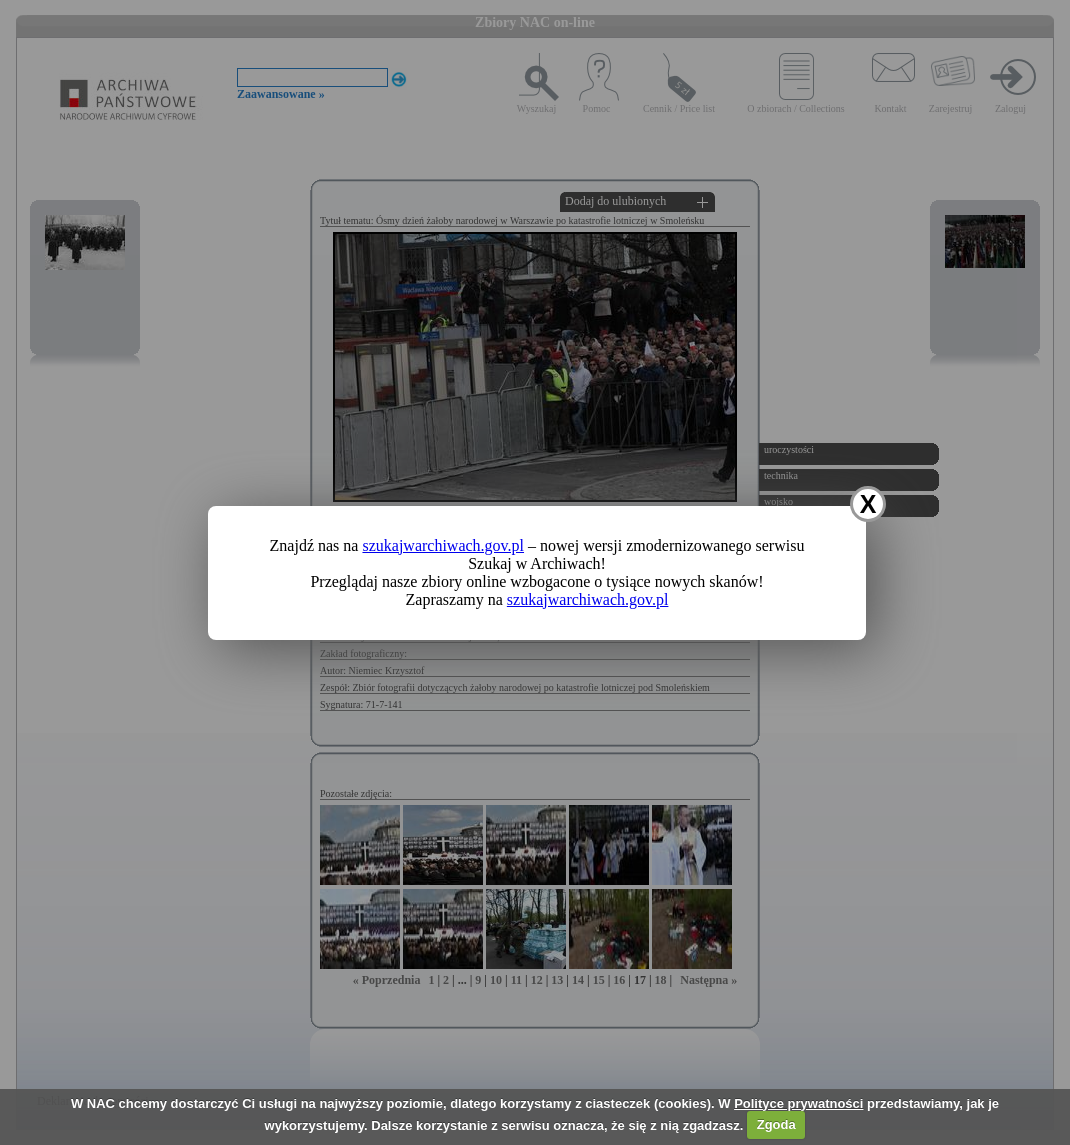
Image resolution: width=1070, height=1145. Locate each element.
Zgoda (776, 1124)
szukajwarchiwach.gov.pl (443, 545)
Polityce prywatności (798, 1103)
